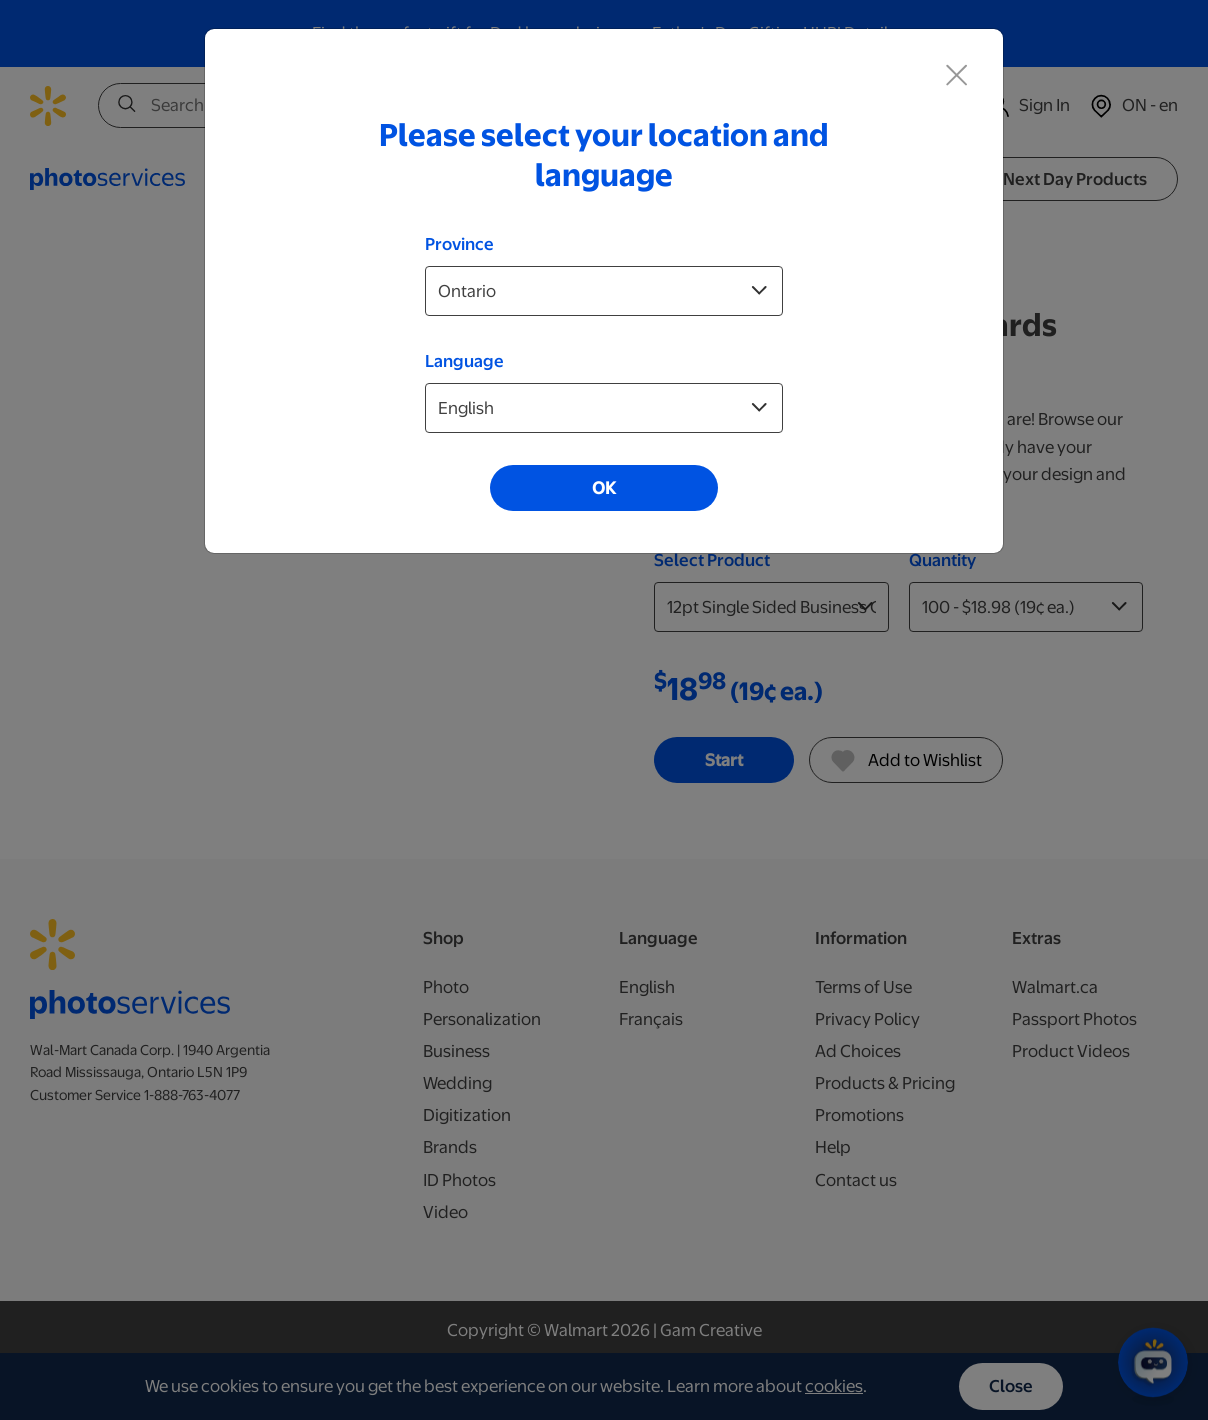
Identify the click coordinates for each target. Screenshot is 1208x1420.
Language (464, 361)
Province (459, 244)
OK (604, 488)
